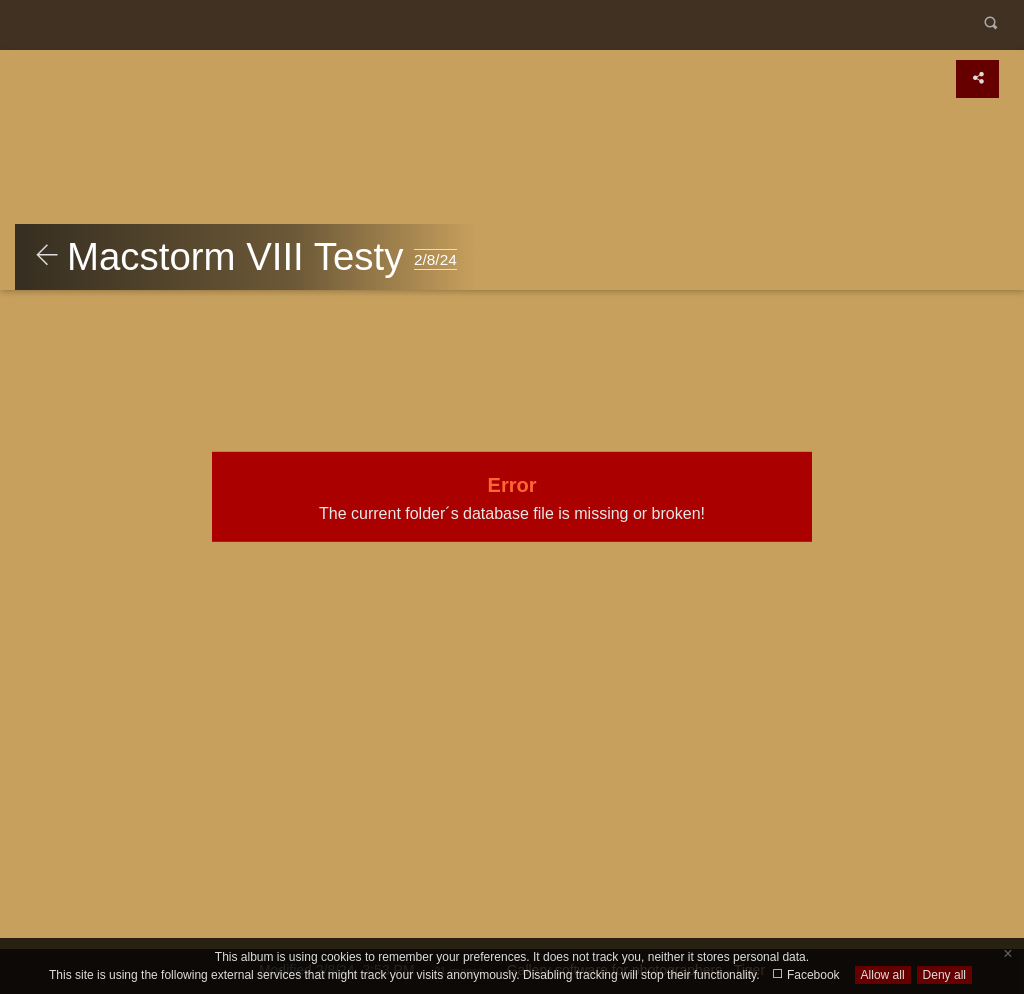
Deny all (944, 975)
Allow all (883, 975)
